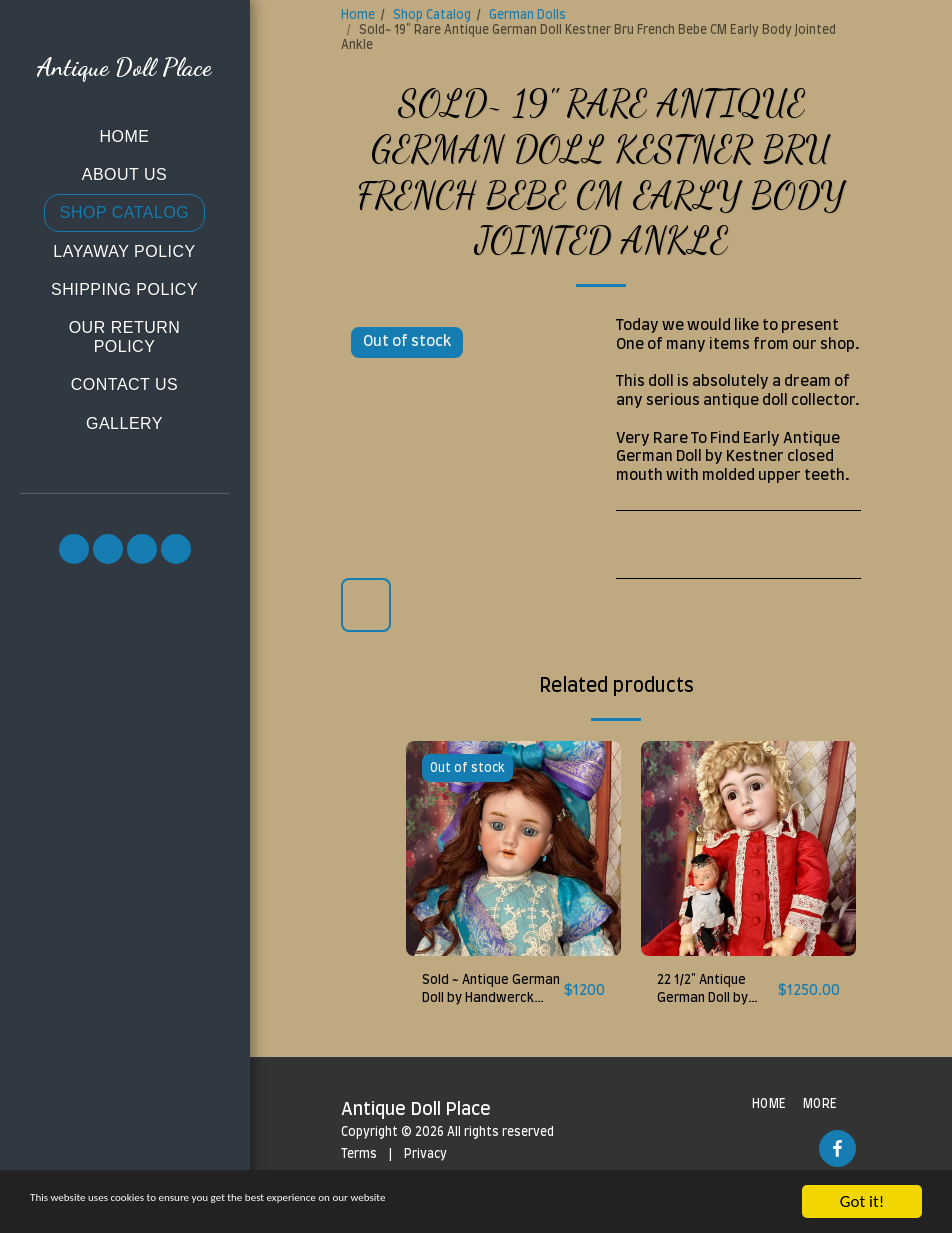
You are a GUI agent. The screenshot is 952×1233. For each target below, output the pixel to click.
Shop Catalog (432, 15)
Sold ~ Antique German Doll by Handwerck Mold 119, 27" (482, 996)
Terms (359, 1161)
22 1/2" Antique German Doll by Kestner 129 (711, 996)
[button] (74, 549)
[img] (513, 848)
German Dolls (527, 15)
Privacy (425, 1161)
